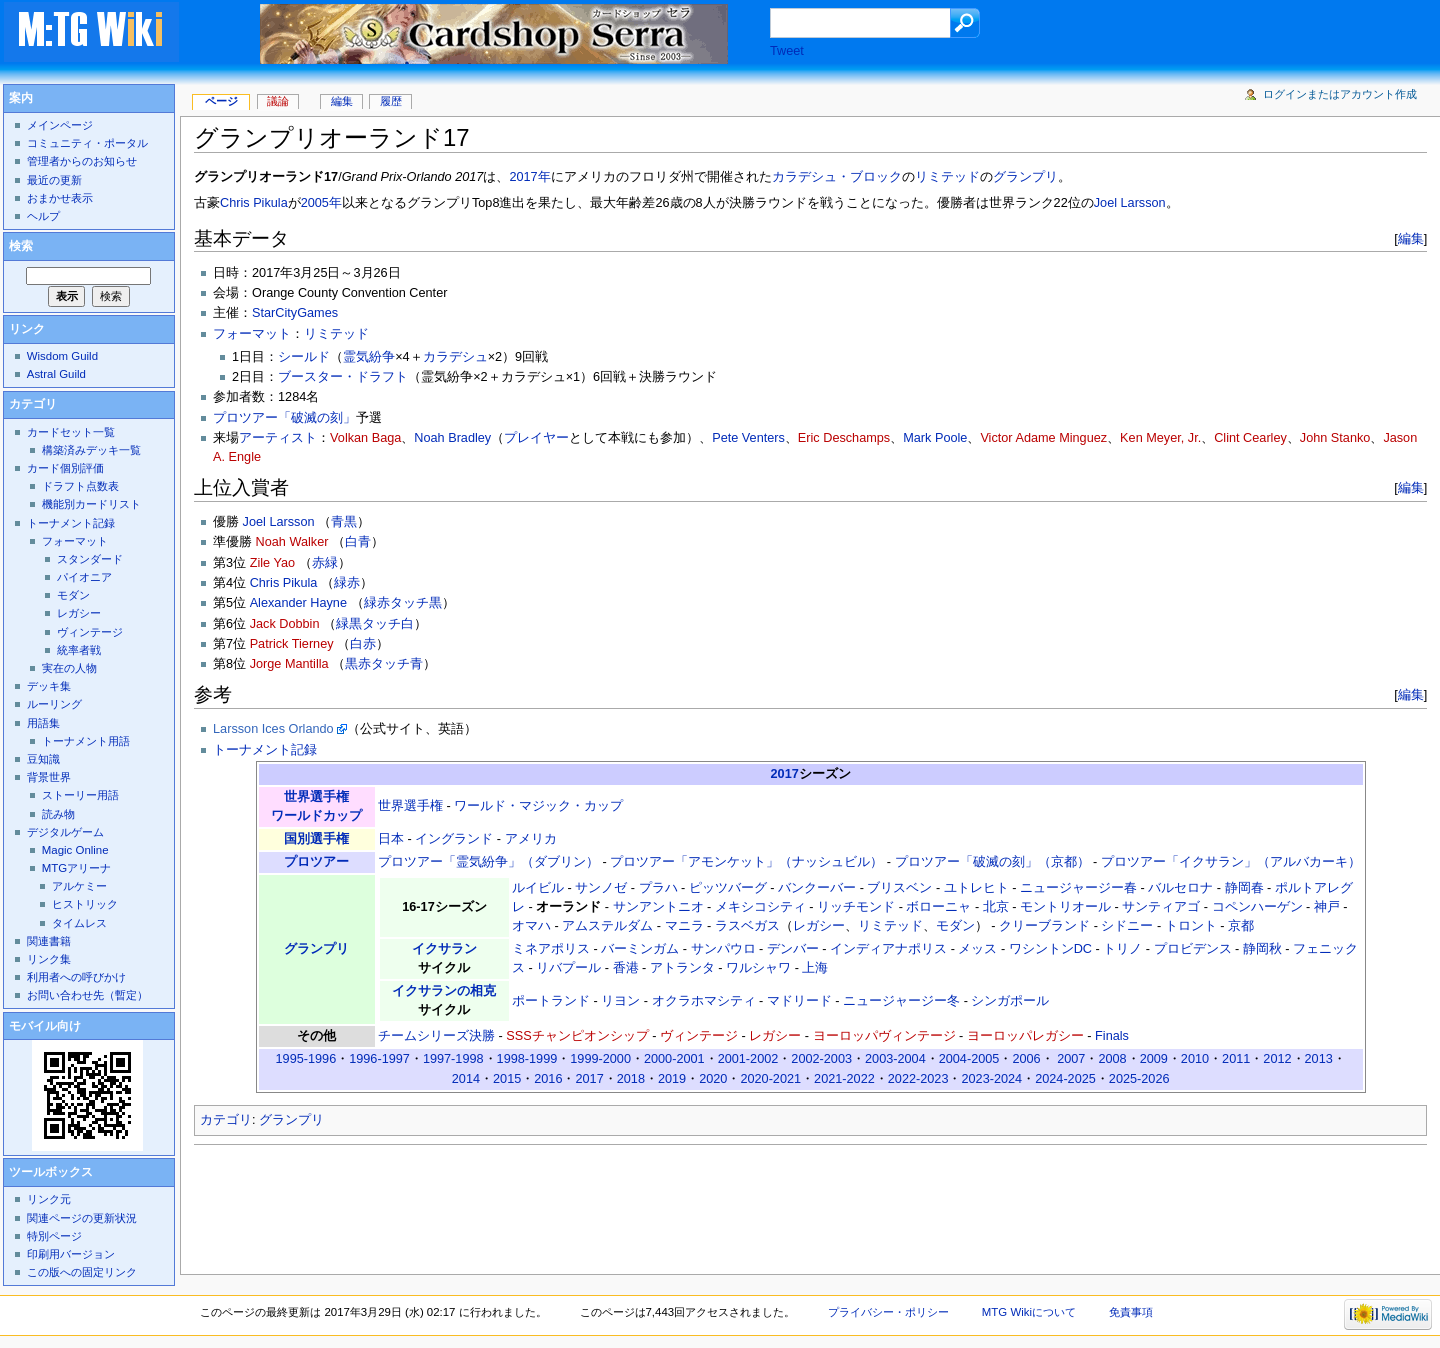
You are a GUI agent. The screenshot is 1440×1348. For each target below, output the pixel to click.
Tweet (787, 51)
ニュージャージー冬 (901, 1001)
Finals (1112, 1036)
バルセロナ (1180, 888)
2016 (548, 1079)
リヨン (620, 1001)
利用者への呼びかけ (76, 977)
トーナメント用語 (86, 741)
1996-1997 (379, 1059)
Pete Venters (748, 438)
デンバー (793, 949)
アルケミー (79, 886)
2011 (1236, 1059)
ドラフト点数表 (80, 486)
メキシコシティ (760, 907)
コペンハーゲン (1257, 907)
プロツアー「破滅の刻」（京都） (992, 862)
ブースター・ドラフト (343, 377)
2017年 (529, 177)
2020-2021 (770, 1079)
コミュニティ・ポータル (87, 143)
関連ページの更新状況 (82, 1218)
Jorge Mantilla (289, 664)
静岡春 (1244, 888)
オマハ (531, 926)
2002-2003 (821, 1059)
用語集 (43, 723)
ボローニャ (938, 907)
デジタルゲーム (65, 832)
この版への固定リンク (82, 1272)
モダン (955, 926)
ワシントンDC (1050, 949)
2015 (507, 1079)
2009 (1154, 1059)
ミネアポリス (551, 949)
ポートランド (551, 1001)
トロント (1191, 926)
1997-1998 (453, 1059)
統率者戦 (79, 650)
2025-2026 (1139, 1079)
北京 (996, 907)
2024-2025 (1065, 1079)
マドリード (799, 1001)
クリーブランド (1044, 926)
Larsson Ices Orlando (273, 729)
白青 (358, 542)
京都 (1241, 926)
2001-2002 (748, 1059)
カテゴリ (226, 1120)
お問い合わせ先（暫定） (87, 995)
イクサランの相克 (444, 991)
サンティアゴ (1161, 907)
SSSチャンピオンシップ (577, 1036)
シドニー (1127, 926)
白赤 (363, 644)
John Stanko (1335, 438)
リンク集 (49, 959)
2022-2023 (918, 1079)
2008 (1112, 1059)
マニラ (684, 926)
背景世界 (49, 777)
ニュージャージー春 (1078, 888)
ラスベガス (747, 926)
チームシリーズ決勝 (436, 1036)
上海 (815, 968)
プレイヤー (536, 438)
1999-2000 (600, 1059)
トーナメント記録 (265, 750)
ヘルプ (43, 216)
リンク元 (49, 1199)
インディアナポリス (888, 949)
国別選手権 (316, 839)
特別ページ (54, 1236)
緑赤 (347, 583)
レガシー (819, 926)
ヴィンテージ (699, 1036)
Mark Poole (935, 438)
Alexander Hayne (298, 603)
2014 (466, 1079)
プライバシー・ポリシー (888, 1312)
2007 (1071, 1059)
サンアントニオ (658, 907)
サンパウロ (723, 949)
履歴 (391, 101)
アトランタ (682, 968)
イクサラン (444, 949)
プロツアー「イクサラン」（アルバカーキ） (1231, 862)
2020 (713, 1079)
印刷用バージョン (71, 1254)
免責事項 (1131, 1312)
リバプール (568, 968)
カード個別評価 (65, 468)
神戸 (1327, 907)
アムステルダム (607, 926)
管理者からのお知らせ (82, 161)
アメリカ (531, 839)
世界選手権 (316, 797)
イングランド (454, 839)
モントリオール (1065, 907)
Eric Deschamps (844, 438)
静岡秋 (1262, 949)
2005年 (321, 203)
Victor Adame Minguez (1043, 438)
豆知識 (43, 759)
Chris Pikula (254, 203)
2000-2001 (674, 1059)
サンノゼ (601, 888)
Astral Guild (56, 374)
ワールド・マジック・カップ (538, 806)
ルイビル (538, 888)
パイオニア (84, 577)
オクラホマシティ (704, 1001)
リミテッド (947, 177)
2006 (1026, 1059)
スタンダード (90, 559)
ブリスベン (899, 888)
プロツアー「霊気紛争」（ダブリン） (488, 862)
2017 (785, 774)
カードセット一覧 (71, 432)
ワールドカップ (316, 816)
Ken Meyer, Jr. (1160, 438)
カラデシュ (455, 357)
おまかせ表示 (60, 198)
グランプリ (1025, 177)
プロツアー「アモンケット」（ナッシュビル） (746, 862)
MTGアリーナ (76, 868)
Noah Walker (292, 542)
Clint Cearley (1250, 438)
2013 (1319, 1059)
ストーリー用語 (80, 795)
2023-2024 (991, 1079)
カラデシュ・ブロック (837, 177)
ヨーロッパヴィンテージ (884, 1036)
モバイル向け (45, 1026)
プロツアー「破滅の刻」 (284, 418)
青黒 (344, 522)
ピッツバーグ (728, 888)
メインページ (60, 125)
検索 (21, 246)
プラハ (658, 888)
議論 (278, 101)
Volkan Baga (365, 438)
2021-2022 (844, 1079)
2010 (1195, 1059)
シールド (304, 357)
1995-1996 (306, 1059)
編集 (1411, 238)
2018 (631, 1079)
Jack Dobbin (285, 624)
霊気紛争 (369, 357)
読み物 (58, 814)
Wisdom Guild (62, 356)
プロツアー (316, 862)
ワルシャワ (758, 968)
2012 (1277, 1059)
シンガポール (1010, 1001)
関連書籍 (49, 941)
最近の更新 (54, 180)
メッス (977, 949)
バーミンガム (640, 949)
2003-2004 (895, 1059)
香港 (626, 968)
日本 (391, 839)
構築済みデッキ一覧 (91, 450)
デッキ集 (49, 686)
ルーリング (54, 704)
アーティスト (278, 438)
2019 (672, 1079)
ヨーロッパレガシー (1025, 1036)
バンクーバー (817, 888)
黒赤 (358, 664)
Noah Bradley (452, 438)
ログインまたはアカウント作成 (1340, 94)
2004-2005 (969, 1059)
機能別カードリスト (91, 504)
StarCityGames (295, 313)
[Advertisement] (558, 1204)
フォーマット (252, 334)
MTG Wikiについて (1029, 1312)
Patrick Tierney (292, 644)
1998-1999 (527, 1059)
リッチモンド (856, 907)
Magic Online (75, 850)
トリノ (1122, 949)
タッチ (409, 603)
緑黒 (349, 624)
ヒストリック (85, 904)
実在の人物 (69, 668)
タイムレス (79, 923)
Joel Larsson (1130, 203)
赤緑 (325, 563)
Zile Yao (272, 563)
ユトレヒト (976, 888)
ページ (221, 101)
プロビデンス (1193, 949)
